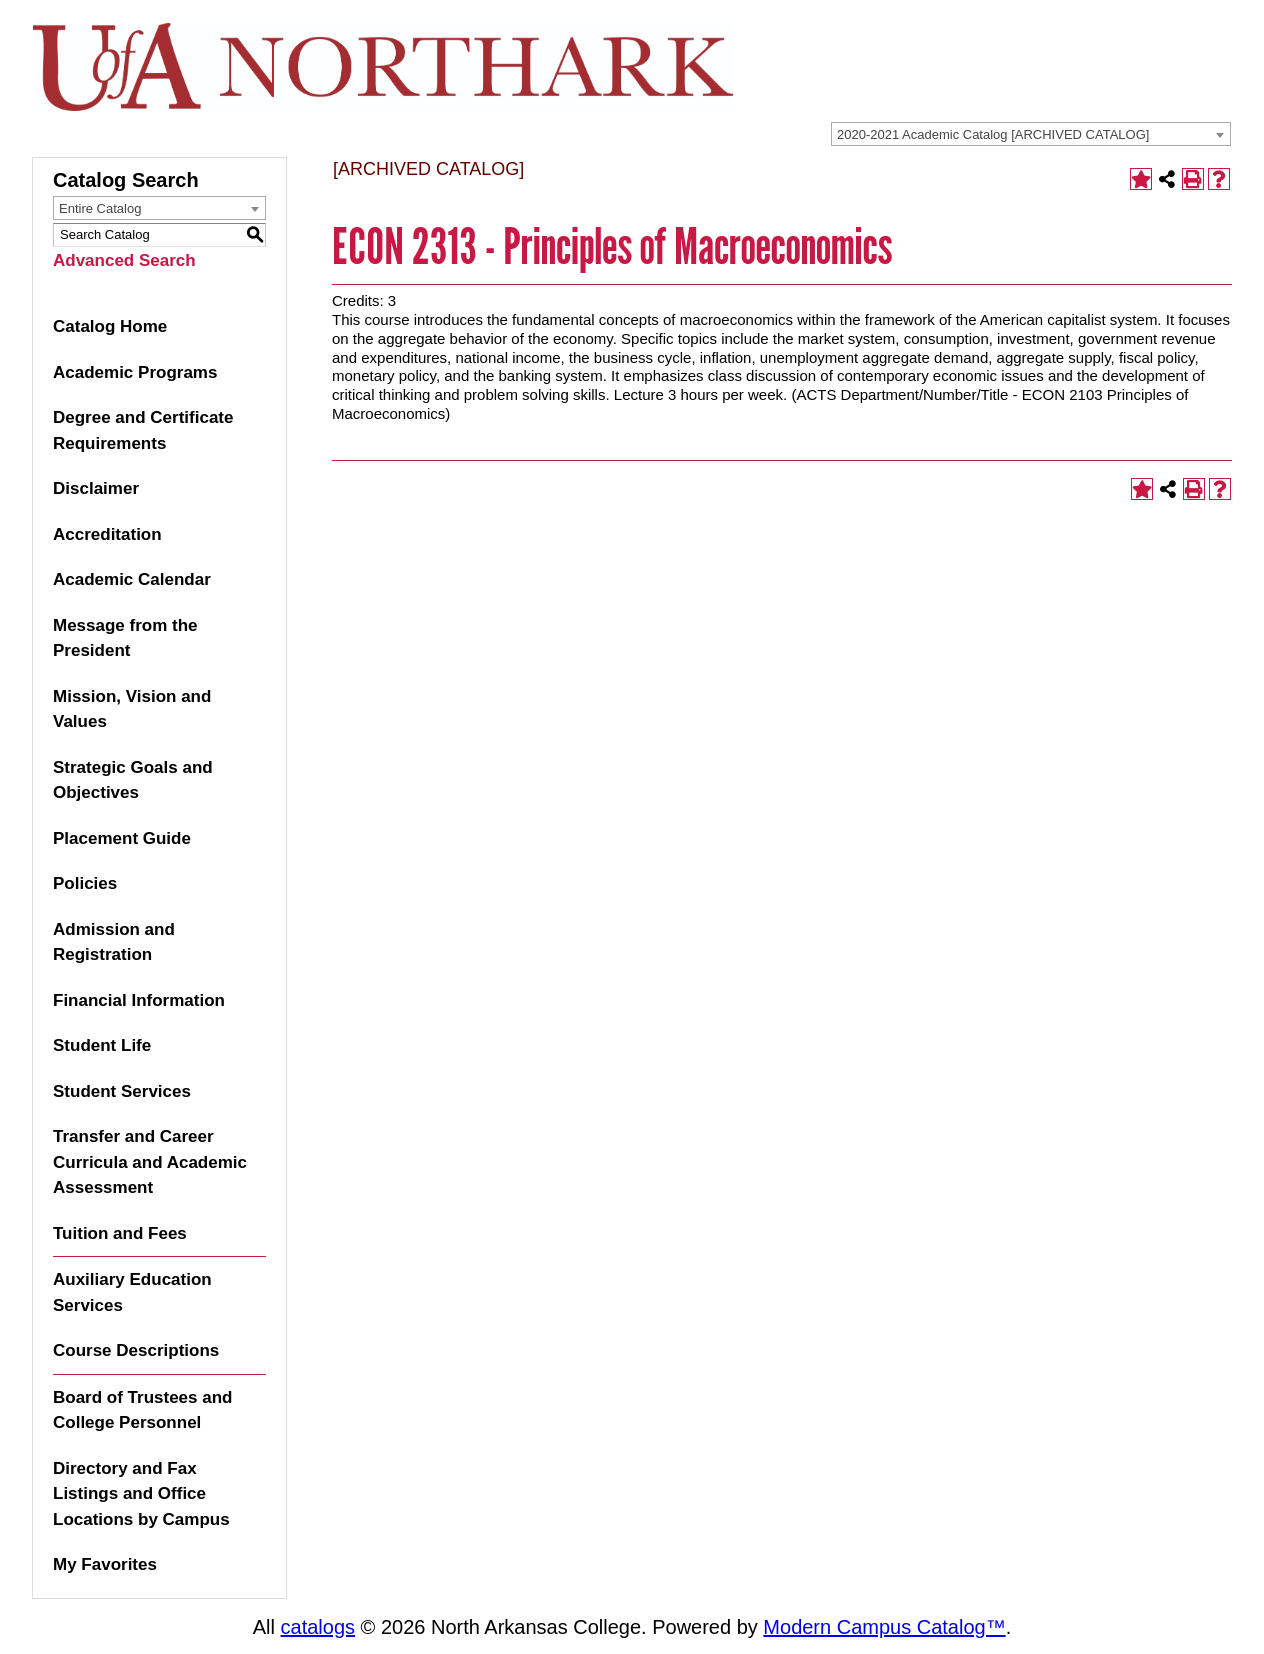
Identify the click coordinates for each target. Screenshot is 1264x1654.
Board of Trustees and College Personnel (142, 1410)
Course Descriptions (136, 1350)
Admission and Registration (114, 942)
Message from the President (125, 638)
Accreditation (107, 534)
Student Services (122, 1091)
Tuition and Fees (120, 1233)
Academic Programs (135, 372)
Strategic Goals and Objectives (133, 780)
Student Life (102, 1045)
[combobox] (1031, 134)
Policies (85, 883)
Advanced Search (124, 260)
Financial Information (139, 1000)
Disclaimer (96, 488)
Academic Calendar (132, 579)
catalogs (318, 1627)
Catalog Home (110, 326)
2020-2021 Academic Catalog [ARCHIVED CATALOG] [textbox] (993, 134)
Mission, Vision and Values (132, 709)
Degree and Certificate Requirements (143, 430)
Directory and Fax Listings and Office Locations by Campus (141, 1494)
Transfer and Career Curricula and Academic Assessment (150, 1162)
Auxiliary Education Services (132, 1292)
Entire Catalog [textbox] (100, 208)
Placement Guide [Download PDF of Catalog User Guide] (122, 838)
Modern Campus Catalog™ (884, 1627)
